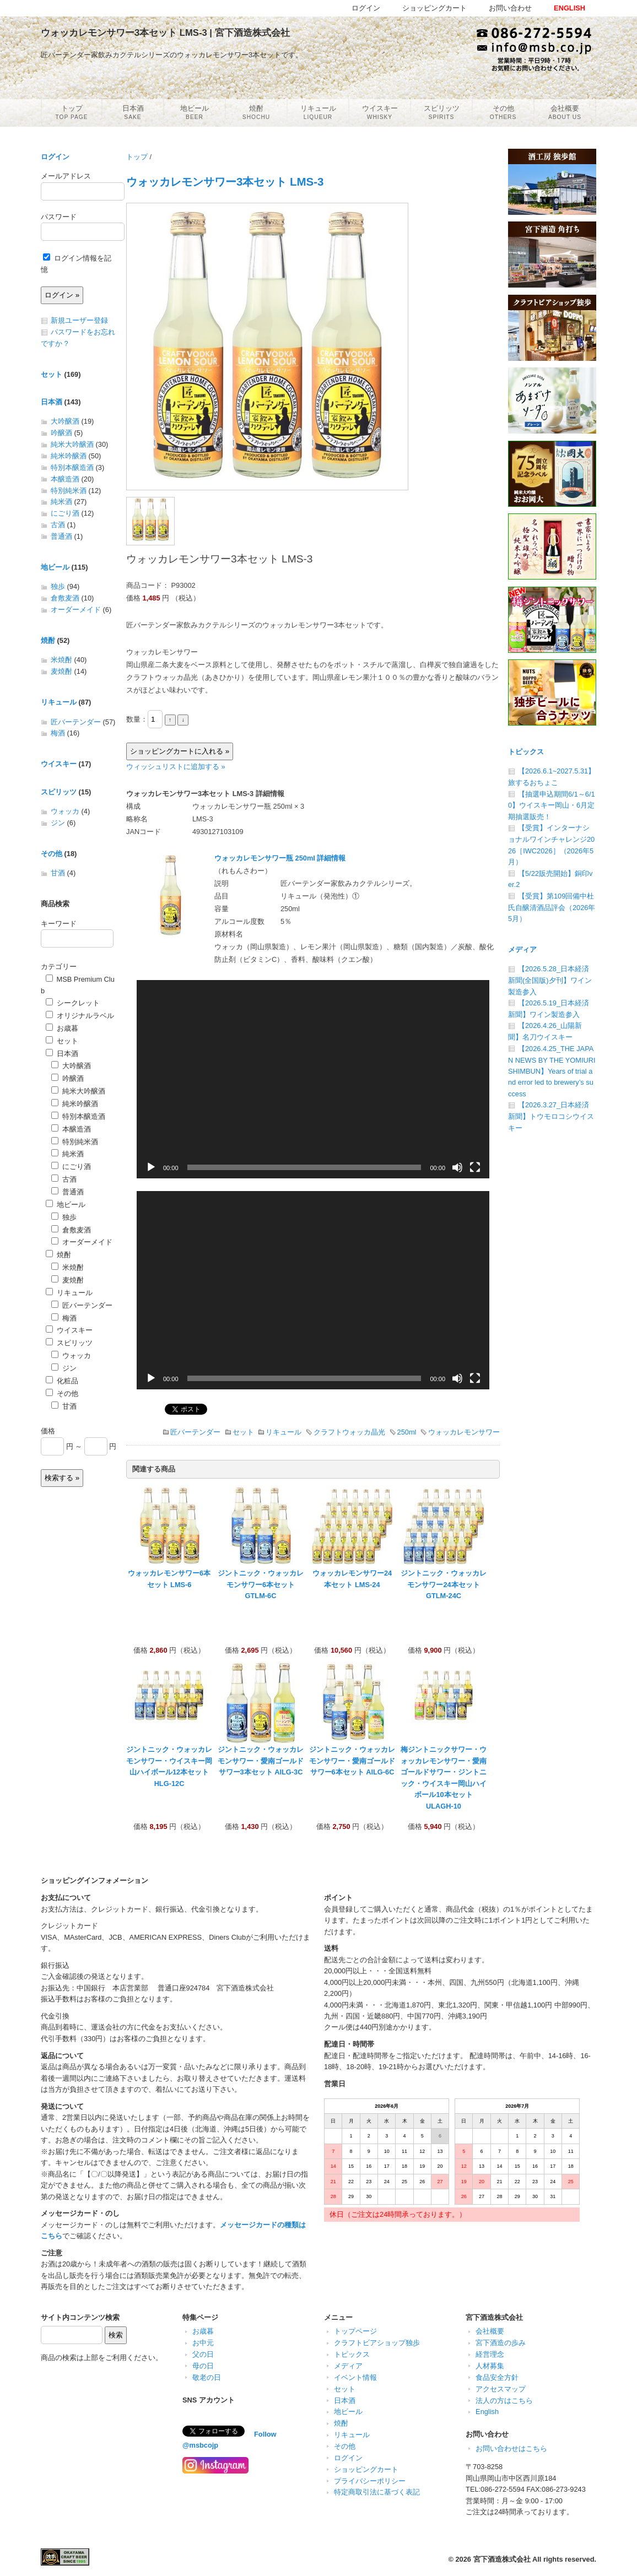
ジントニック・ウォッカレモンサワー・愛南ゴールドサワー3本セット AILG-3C (261, 1760)
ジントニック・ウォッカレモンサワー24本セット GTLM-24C (444, 1584)
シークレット (73, 1003)
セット (243, 1432)
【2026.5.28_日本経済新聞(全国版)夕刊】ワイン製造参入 (550, 980)
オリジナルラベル (80, 1015)
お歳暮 (62, 1028)
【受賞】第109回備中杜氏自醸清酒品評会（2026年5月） (551, 907)
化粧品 (62, 1381)
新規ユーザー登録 (79, 320)
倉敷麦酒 (65, 598)
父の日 (203, 2354)
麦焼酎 (61, 671)
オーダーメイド (76, 609)
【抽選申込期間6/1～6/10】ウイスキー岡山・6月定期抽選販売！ (551, 805)
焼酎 (48, 640)
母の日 (203, 2366)
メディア (522, 949)
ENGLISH (569, 8)
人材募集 (490, 2366)
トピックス (526, 752)
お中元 (203, 2343)
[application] (313, 1079)
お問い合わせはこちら (511, 2448)
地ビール (55, 567)
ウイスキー (59, 764)
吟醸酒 (61, 433)
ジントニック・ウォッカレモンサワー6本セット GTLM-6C (261, 1584)
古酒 (58, 525)
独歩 (58, 586)
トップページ (355, 2331)
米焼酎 (61, 660)
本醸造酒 (65, 479)
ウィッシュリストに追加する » (175, 766)
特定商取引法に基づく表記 (377, 2492)
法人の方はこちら (504, 2400)
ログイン (55, 157)
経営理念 (490, 2354)
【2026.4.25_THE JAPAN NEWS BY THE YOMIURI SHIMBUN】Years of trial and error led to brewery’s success (552, 1071)
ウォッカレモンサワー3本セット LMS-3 (224, 181)
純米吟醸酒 (69, 456)
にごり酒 (65, 513)
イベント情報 (355, 2377)
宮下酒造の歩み (501, 2343)
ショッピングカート (366, 2469)
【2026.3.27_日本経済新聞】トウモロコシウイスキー (551, 1116)
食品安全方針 (497, 2377)
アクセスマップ (501, 2389)
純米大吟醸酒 (72, 444)
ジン (58, 823)
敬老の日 (206, 2377)
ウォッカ (65, 811)
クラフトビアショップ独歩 (377, 2343)
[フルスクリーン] (475, 1167)
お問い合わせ (510, 8)
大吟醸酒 (65, 421)
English (487, 2411)
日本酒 (51, 402)
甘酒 (58, 873)
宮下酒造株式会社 (502, 2559)
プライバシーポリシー (370, 2481)
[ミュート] (457, 1167)
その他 (51, 853)
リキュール (283, 1432)
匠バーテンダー (195, 1432)
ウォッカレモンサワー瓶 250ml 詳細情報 (280, 858)
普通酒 (61, 536)
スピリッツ (59, 792)
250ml (407, 1432)
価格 (48, 1431)
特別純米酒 (69, 490)
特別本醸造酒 (72, 467)
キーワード (59, 923)
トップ (137, 157)
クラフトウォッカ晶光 (349, 1432)
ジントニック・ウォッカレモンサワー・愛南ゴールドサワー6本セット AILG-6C (352, 1760)
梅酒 (58, 733)
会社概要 (490, 2331)
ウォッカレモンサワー (464, 1432)
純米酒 (61, 501)
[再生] (150, 1167)
